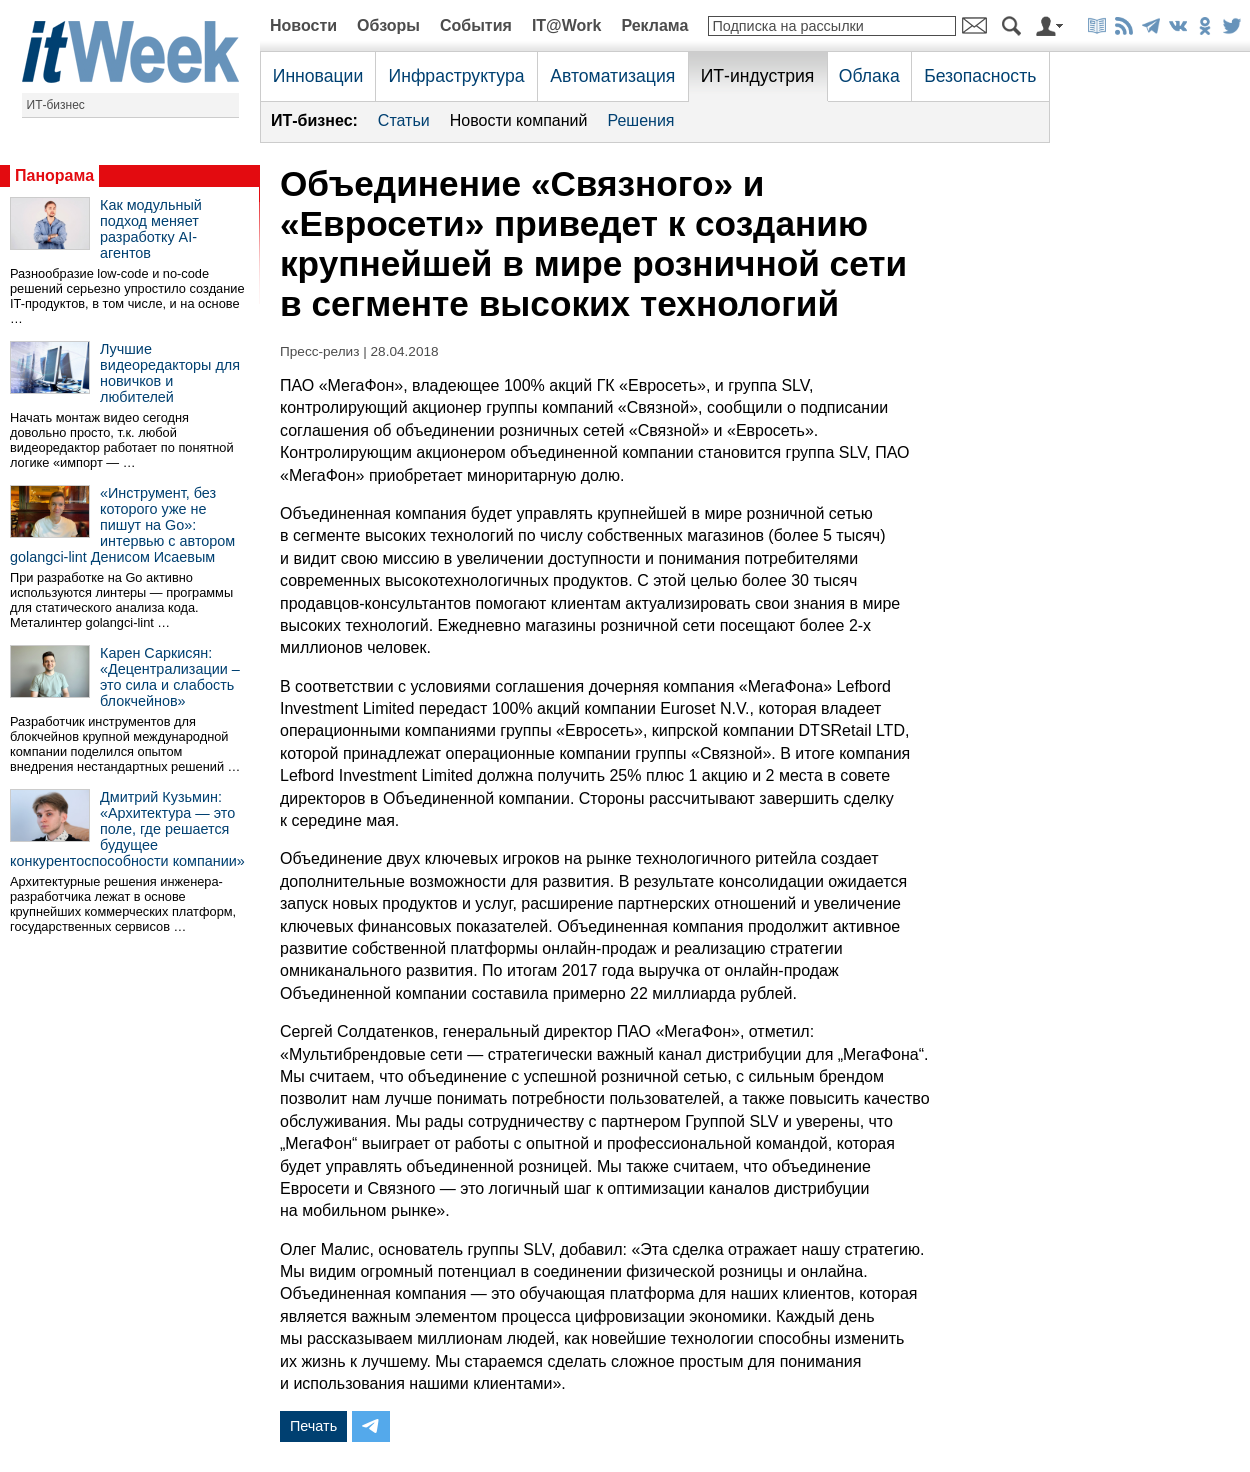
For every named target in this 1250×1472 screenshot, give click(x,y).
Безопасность (980, 76)
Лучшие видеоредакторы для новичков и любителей (170, 373)
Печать (313, 1426)
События (476, 25)
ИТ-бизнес (56, 105)
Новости (303, 25)
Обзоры (388, 25)
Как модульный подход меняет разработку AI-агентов (151, 229)
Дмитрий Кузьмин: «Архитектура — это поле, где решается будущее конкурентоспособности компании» (127, 829)
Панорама (54, 175)
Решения (640, 120)
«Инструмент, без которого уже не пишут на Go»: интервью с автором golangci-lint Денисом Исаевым (122, 525)
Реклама (654, 25)
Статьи (404, 120)
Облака (869, 76)
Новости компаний (519, 120)
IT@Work (567, 25)
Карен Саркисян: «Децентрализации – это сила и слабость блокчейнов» (170, 677)
